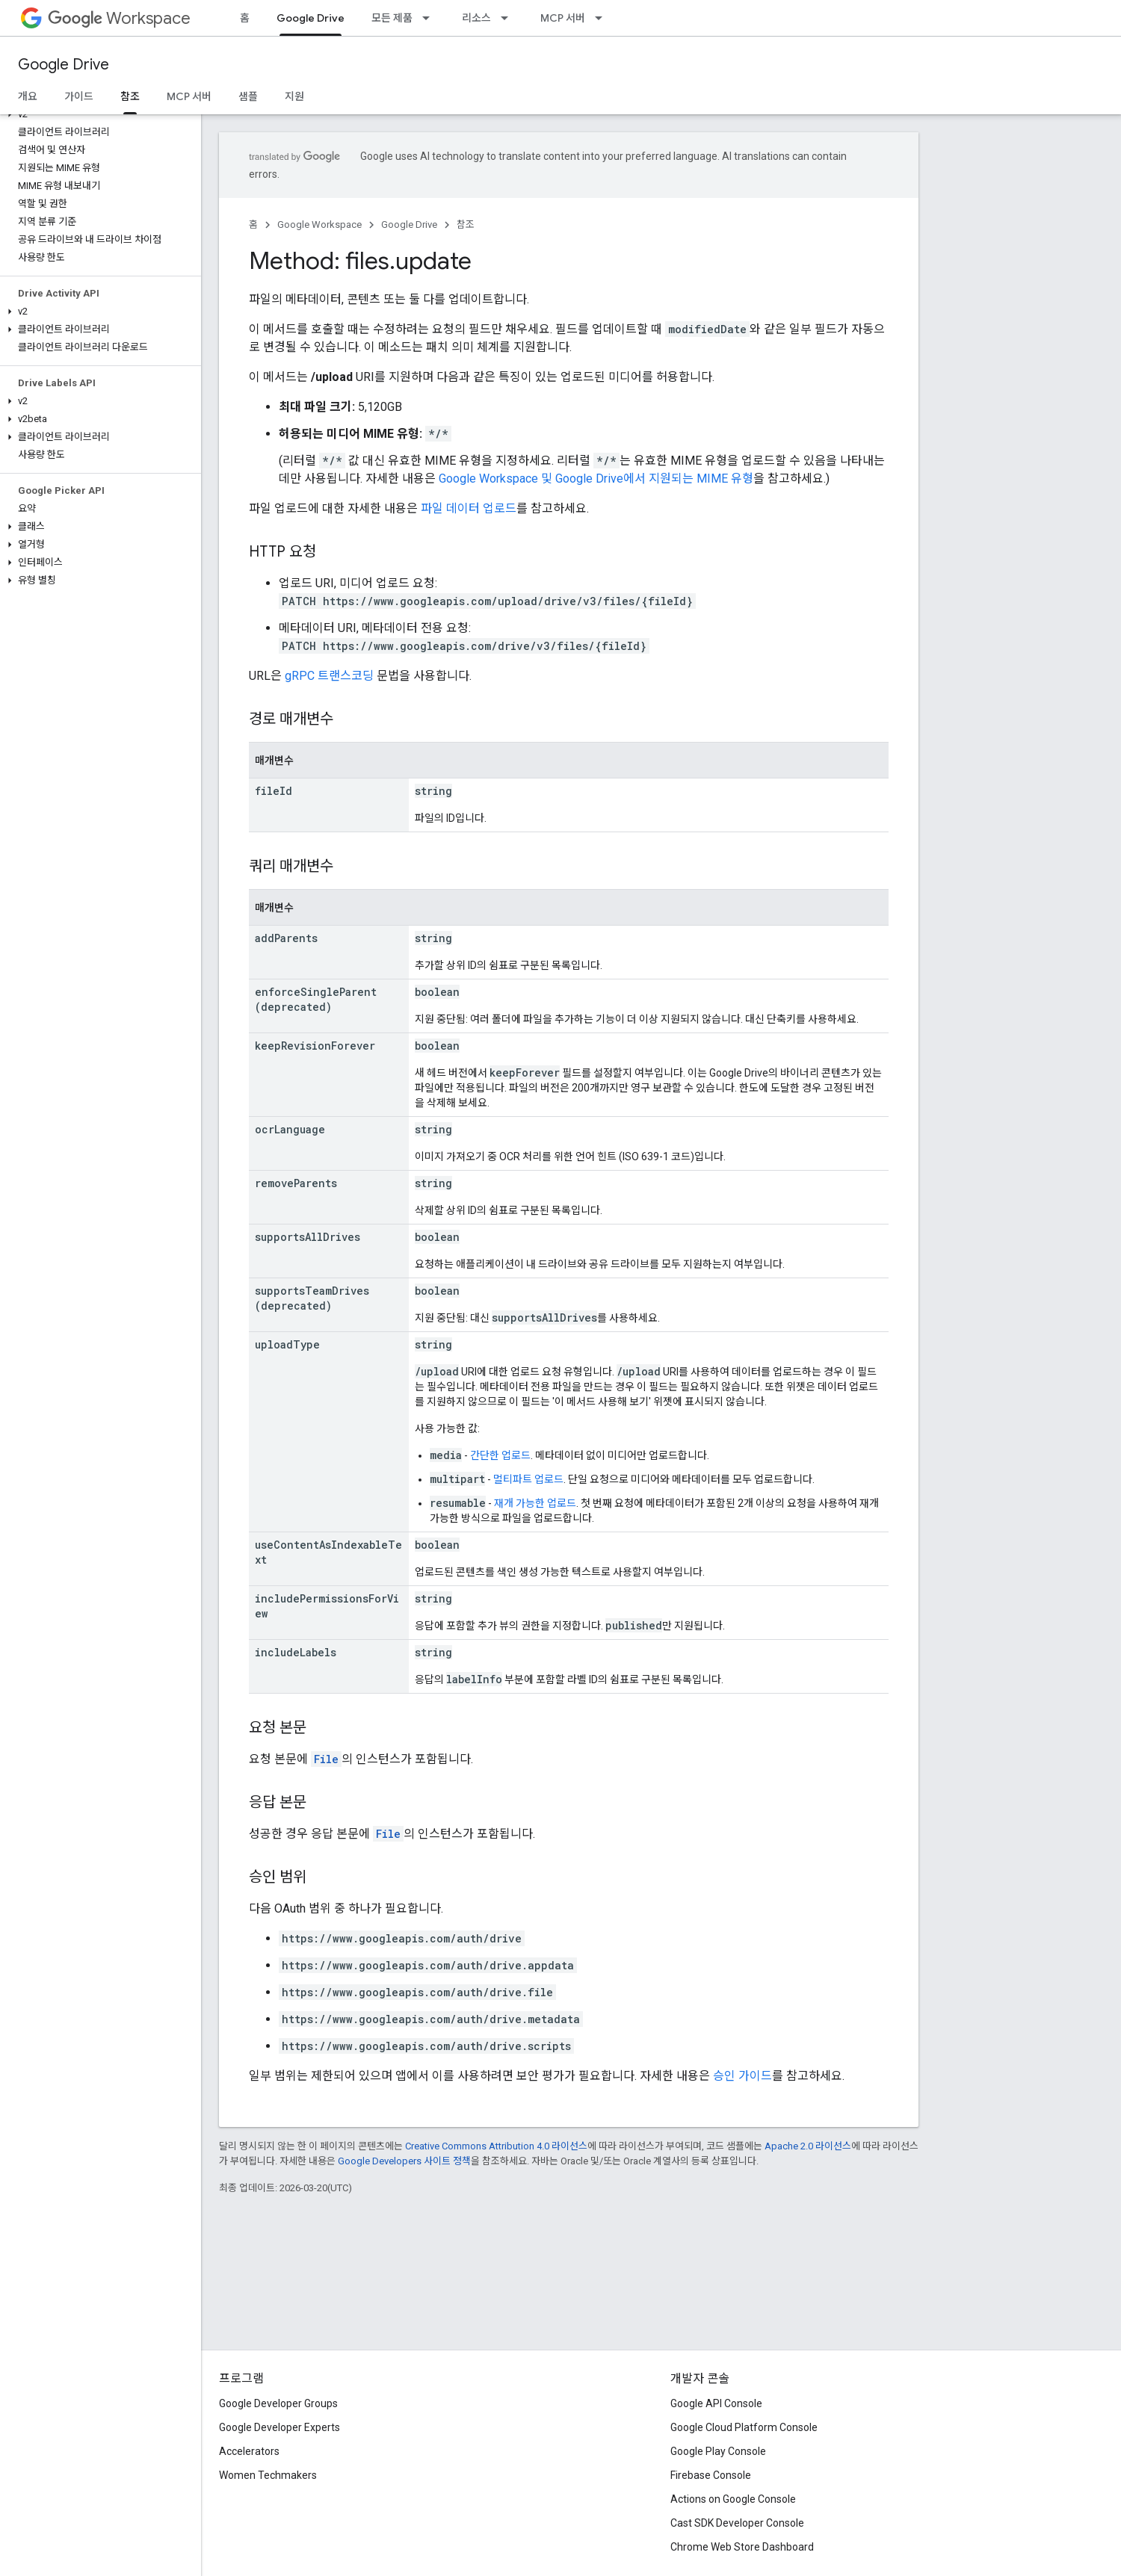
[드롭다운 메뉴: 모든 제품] (430, 18)
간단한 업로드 (500, 1455)
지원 (294, 96)
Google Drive (63, 64)
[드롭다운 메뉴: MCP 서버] (603, 18)
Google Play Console (718, 2451)
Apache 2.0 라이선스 (808, 2146)
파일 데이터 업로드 (468, 508)
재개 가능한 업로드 (535, 1503)
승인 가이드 (742, 2076)
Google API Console (716, 2403)
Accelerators (249, 2451)
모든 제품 (392, 18)
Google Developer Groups (278, 2403)
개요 (27, 96)
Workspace (119, 18)
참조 (466, 224)
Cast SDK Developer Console (737, 2523)
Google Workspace (319, 224)
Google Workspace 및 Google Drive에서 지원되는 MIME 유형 (596, 478)
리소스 (476, 18)
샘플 (248, 96)
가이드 (78, 96)
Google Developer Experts (279, 2427)
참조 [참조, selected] (130, 96)
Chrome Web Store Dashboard (742, 2547)
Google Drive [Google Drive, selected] (311, 18)
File (326, 1759)
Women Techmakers (268, 2475)
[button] (97, 114)
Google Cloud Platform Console (744, 2427)
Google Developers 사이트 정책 (404, 2161)
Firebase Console (710, 2475)
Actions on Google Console (733, 2499)
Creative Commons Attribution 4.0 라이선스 (496, 2146)
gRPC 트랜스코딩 (329, 676)
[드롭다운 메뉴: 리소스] (509, 18)
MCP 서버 (562, 18)
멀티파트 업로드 (528, 1479)
